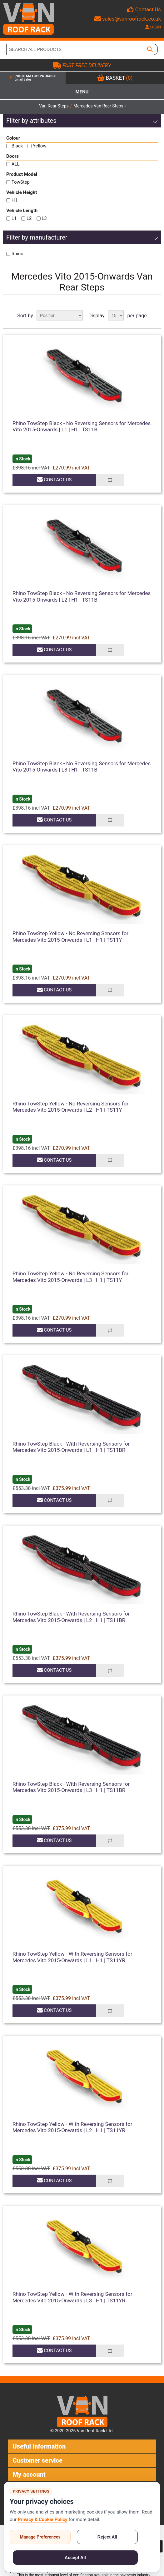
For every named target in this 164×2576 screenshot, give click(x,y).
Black (17, 146)
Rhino (17, 253)
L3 (44, 218)
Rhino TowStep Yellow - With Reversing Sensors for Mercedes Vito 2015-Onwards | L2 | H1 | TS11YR (72, 2127)
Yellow (40, 146)
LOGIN (153, 27)
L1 (14, 218)
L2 (29, 218)
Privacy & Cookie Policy (42, 2519)
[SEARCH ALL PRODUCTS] (74, 49)
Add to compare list (110, 480)
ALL (16, 164)
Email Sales (23, 79)
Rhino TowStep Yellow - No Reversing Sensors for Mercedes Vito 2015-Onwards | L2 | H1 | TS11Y (70, 1106)
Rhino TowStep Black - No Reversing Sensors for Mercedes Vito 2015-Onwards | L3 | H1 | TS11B (81, 766)
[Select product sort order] (60, 315)
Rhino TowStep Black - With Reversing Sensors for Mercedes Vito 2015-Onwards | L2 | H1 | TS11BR (71, 1617)
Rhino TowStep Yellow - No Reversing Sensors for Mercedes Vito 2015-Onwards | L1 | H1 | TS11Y (70, 936)
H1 (14, 200)
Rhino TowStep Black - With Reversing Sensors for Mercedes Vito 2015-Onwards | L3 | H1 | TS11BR (71, 1787)
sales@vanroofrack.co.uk (127, 19)
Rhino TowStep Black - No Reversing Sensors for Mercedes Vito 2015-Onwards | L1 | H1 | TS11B (81, 426)
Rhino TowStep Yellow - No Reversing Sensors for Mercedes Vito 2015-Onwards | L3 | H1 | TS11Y (70, 1276)
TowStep (21, 182)
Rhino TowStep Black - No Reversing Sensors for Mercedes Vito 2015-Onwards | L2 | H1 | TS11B (81, 596)
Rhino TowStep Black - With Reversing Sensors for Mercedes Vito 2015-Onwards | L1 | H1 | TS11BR (71, 1447)
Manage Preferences (40, 2536)
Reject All (107, 2536)
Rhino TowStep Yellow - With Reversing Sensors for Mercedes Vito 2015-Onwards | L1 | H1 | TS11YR (72, 1957)
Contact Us (148, 9)
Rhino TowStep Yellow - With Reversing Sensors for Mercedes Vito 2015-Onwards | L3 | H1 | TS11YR (72, 2297)
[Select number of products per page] (116, 315)
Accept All (75, 2557)
